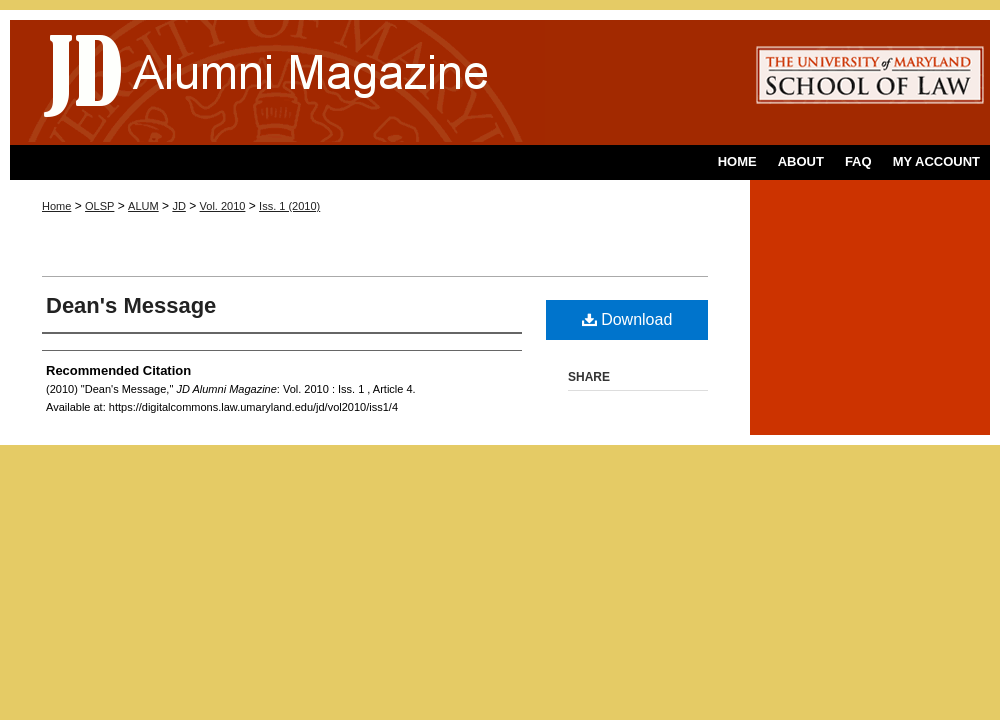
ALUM (143, 206)
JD (178, 206)
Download (627, 319)
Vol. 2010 (223, 206)
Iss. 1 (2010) (289, 206)
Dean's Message (131, 305)
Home (56, 206)
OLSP (99, 206)
